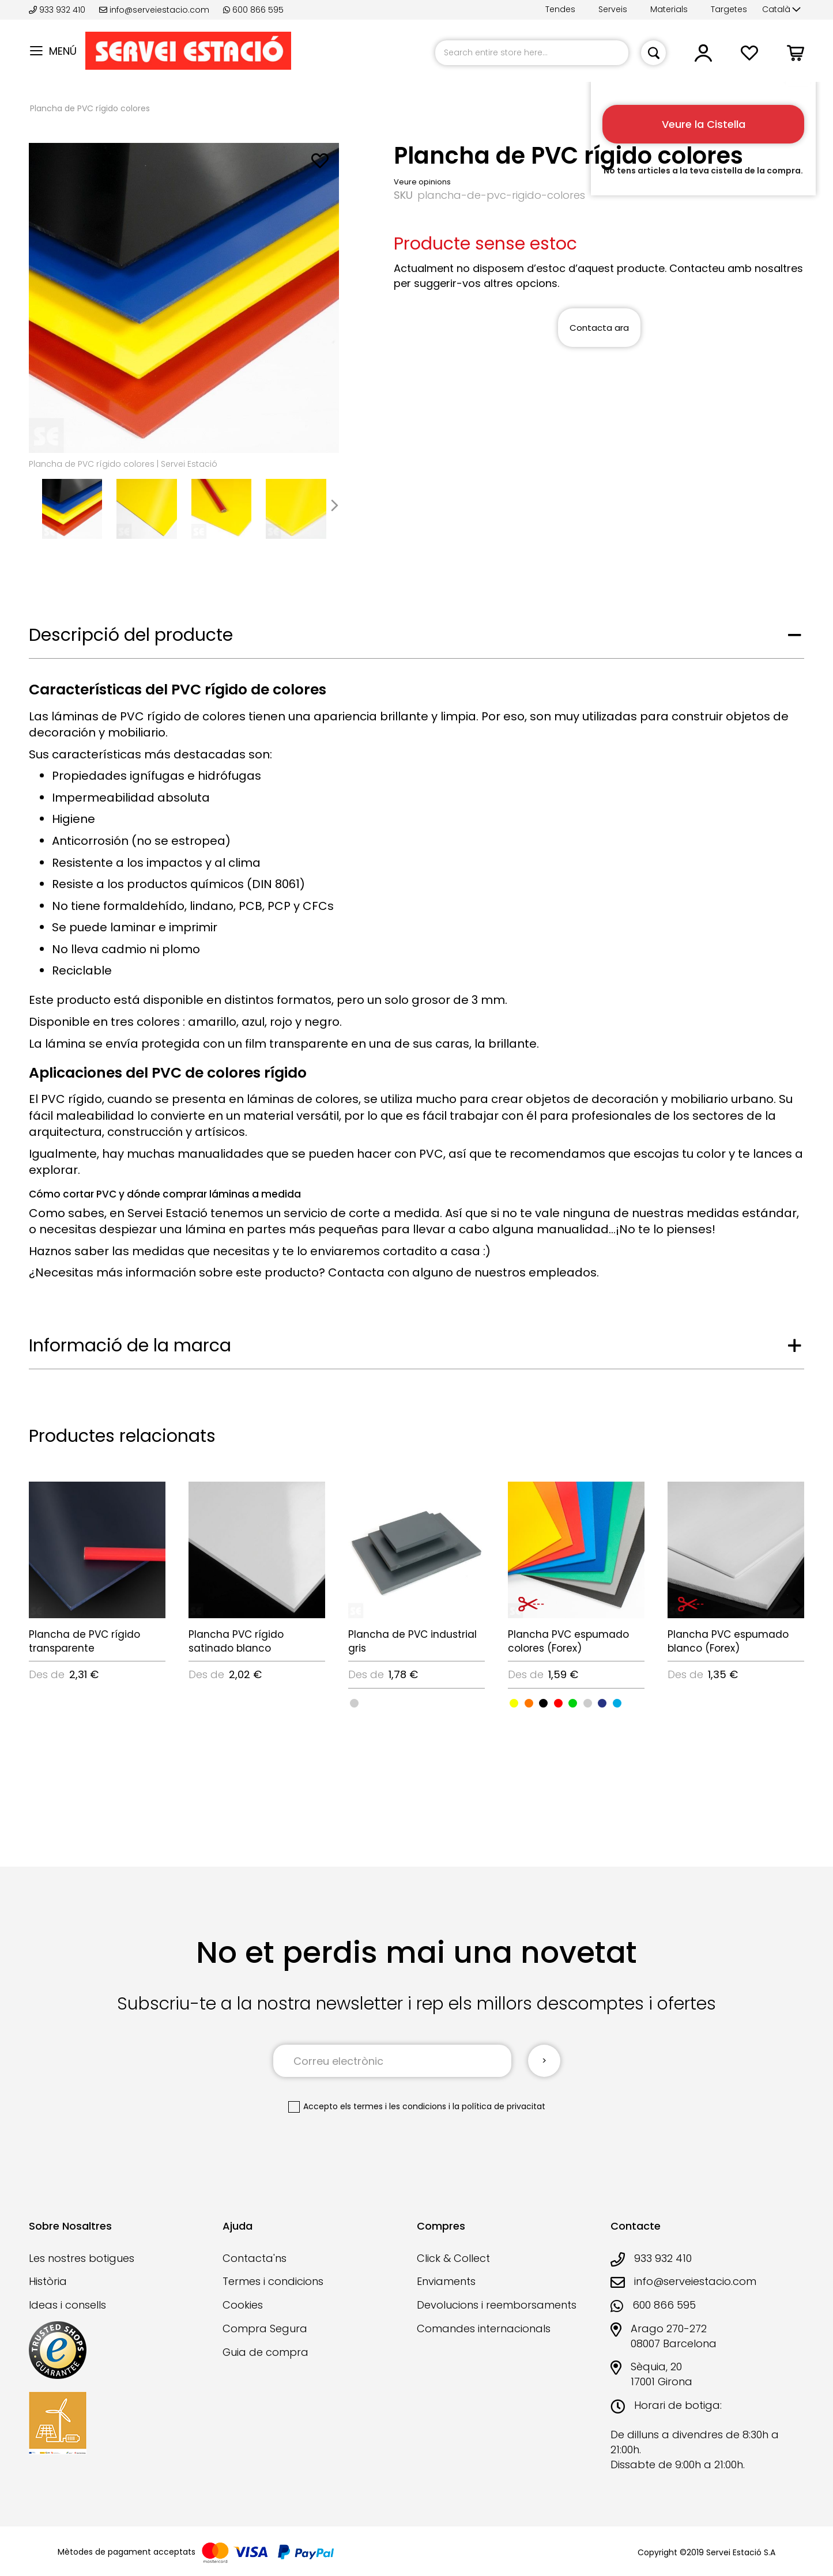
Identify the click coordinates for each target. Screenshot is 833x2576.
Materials (669, 9)
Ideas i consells (67, 2305)
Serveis (612, 9)
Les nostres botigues (81, 2258)
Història (48, 2281)
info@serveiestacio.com (154, 10)
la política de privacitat (499, 2106)
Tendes (560, 9)
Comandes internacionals (484, 2328)
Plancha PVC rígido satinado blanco (236, 1641)
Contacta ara (599, 328)
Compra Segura (265, 2328)
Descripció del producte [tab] (131, 635)
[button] (781, 9)
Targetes (729, 9)
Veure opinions (422, 181)
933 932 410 (58, 10)
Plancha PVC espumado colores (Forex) (568, 1641)
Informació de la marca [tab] (130, 1346)
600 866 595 (253, 10)
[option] (354, 1703)
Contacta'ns (255, 2258)
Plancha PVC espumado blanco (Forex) (728, 1641)
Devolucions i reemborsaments (496, 2305)
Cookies (243, 2305)
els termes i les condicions (393, 2106)
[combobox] (531, 52)
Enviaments (446, 2281)
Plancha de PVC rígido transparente (84, 1641)
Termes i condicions (273, 2281)
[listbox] (416, 1702)
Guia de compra (265, 2352)
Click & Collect (453, 2258)
